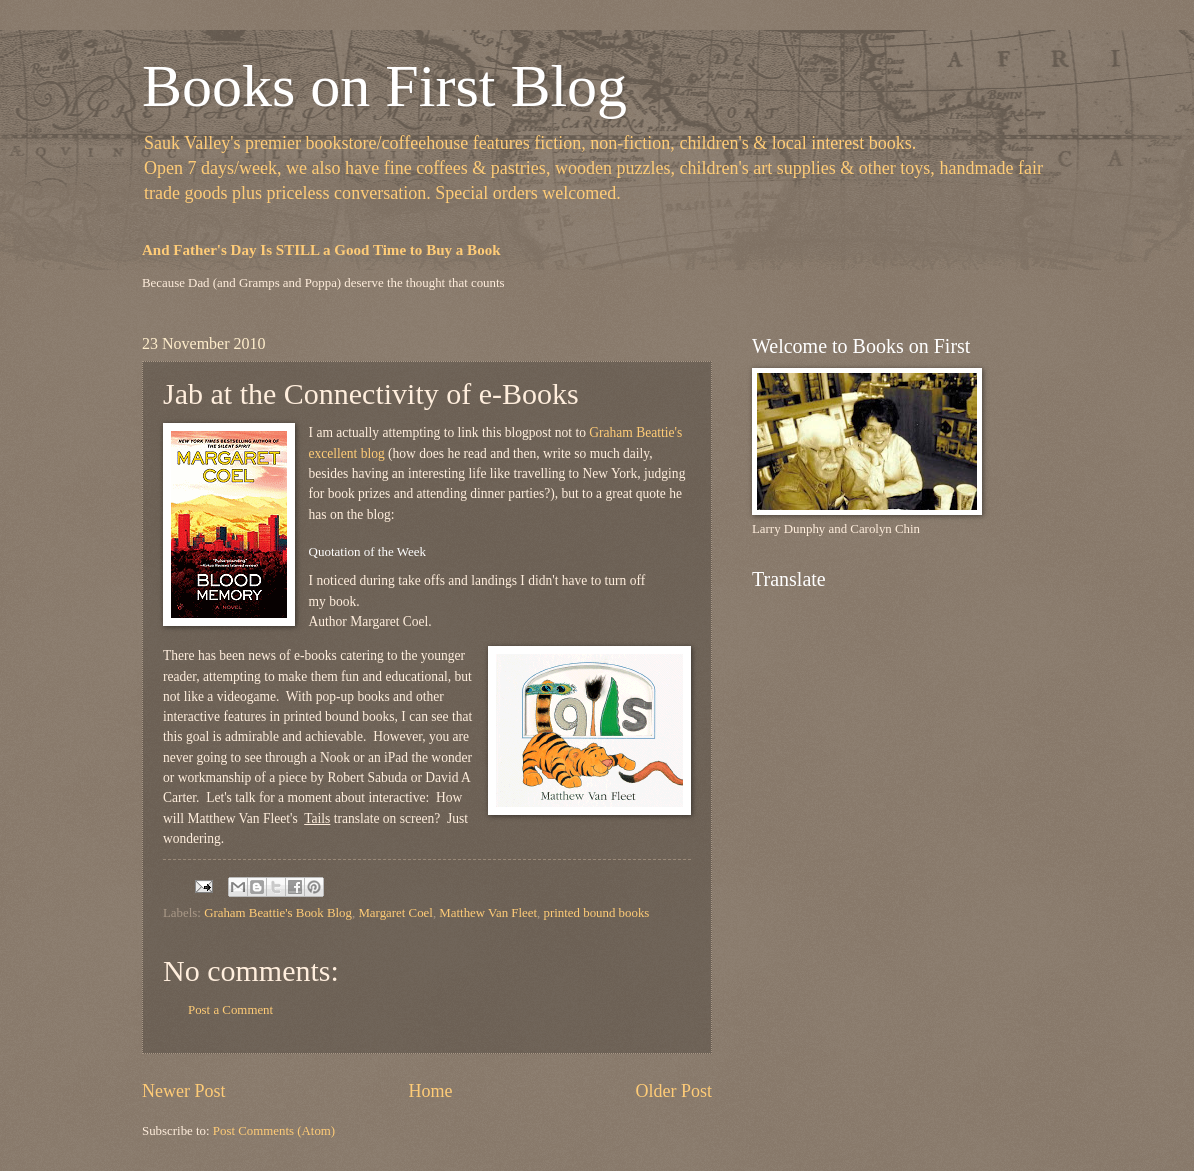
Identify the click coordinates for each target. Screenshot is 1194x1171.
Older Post (673, 1091)
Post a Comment (230, 1010)
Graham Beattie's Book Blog (278, 913)
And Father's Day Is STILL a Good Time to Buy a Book (321, 250)
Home (430, 1091)
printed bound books (597, 913)
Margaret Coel (395, 913)
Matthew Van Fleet (488, 913)
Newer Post (184, 1091)
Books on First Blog (384, 86)
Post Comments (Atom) (274, 1131)
